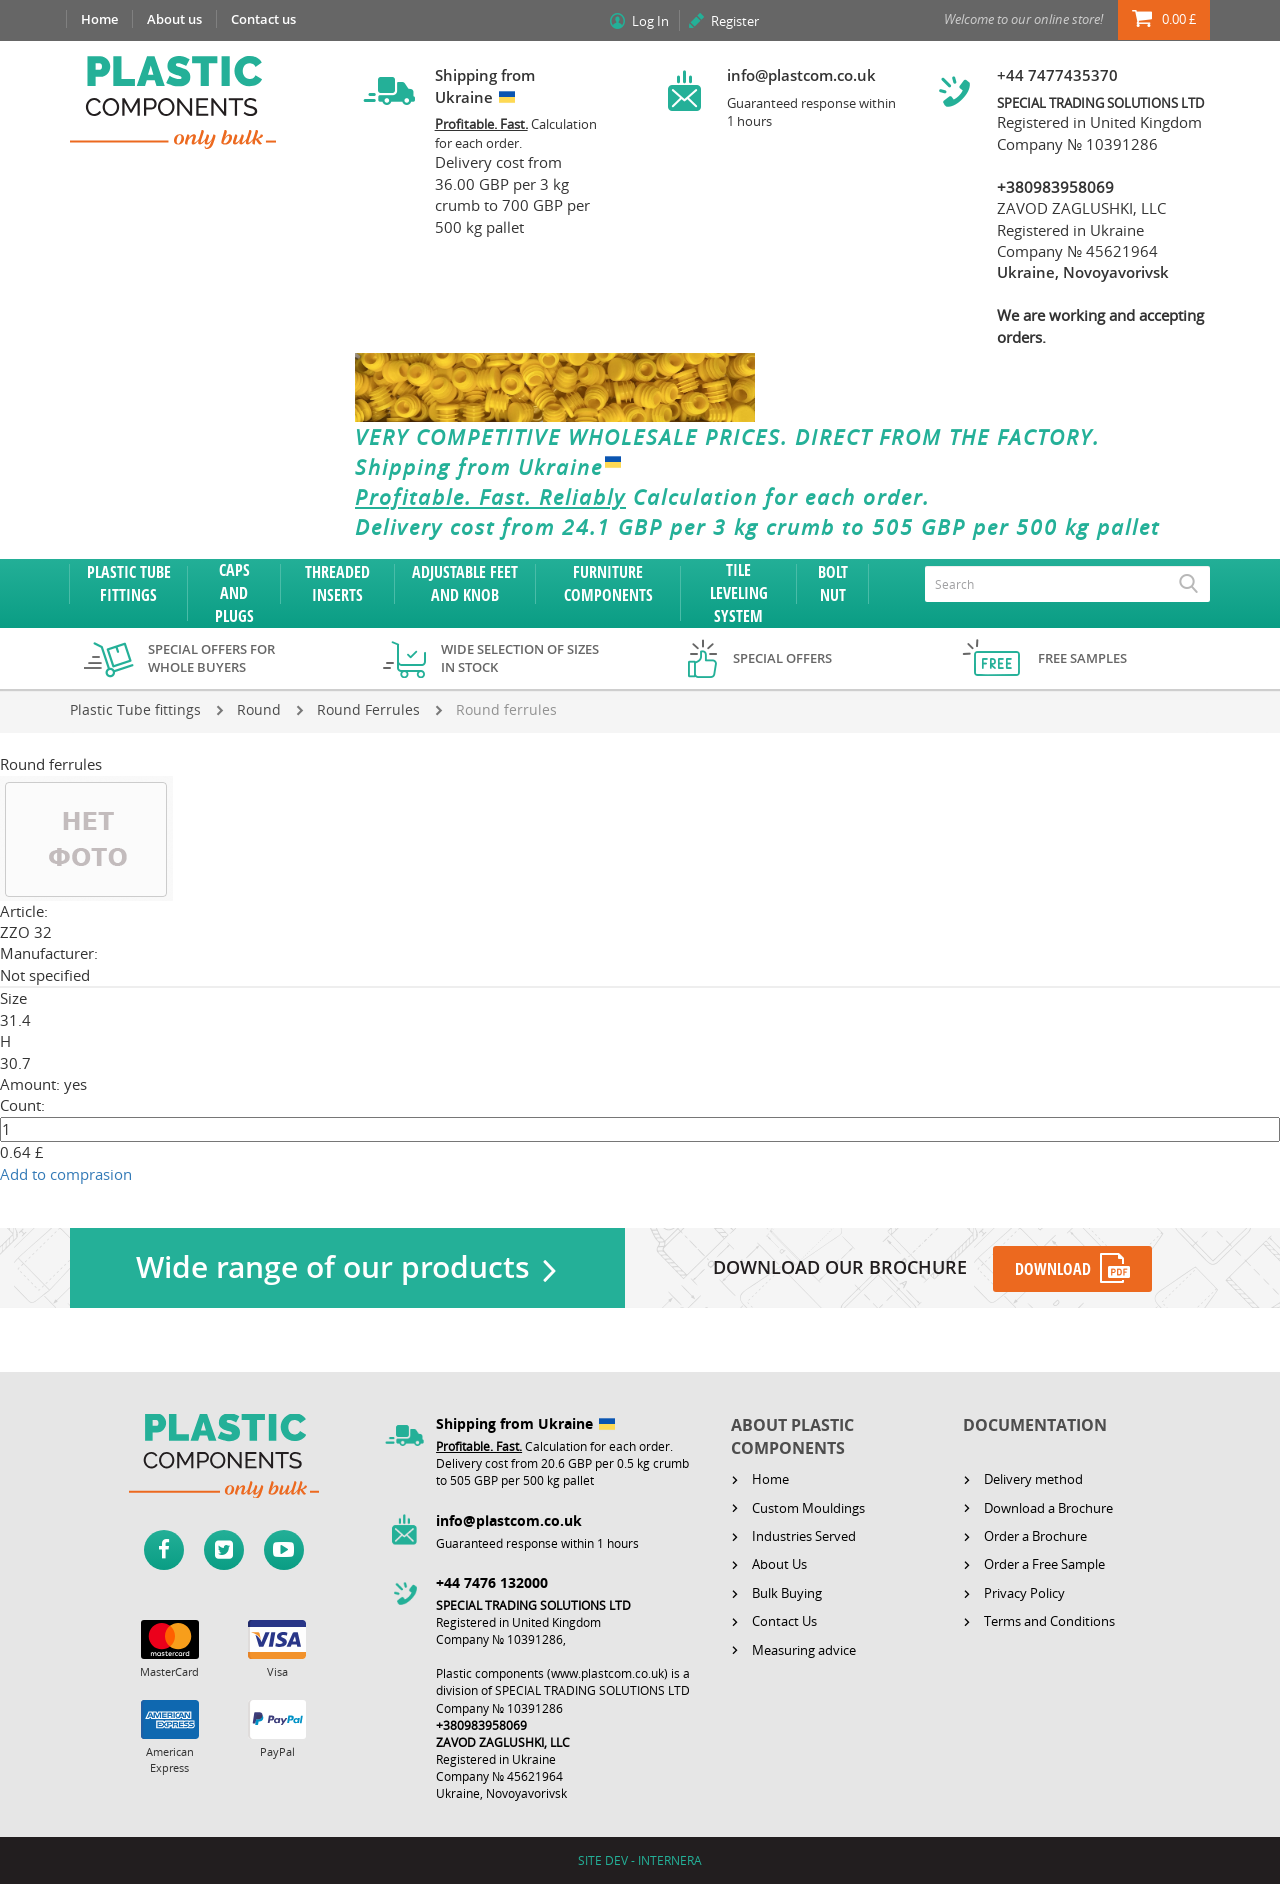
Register (735, 21)
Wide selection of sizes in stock (520, 658)
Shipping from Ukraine (492, 467)
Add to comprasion (66, 1174)
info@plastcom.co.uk (801, 75)
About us (174, 19)
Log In (650, 21)
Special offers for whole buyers (211, 658)
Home (99, 19)
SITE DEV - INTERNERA (640, 1860)
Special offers (782, 658)
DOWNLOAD (1054, 1269)
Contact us (263, 19)
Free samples (1082, 658)
